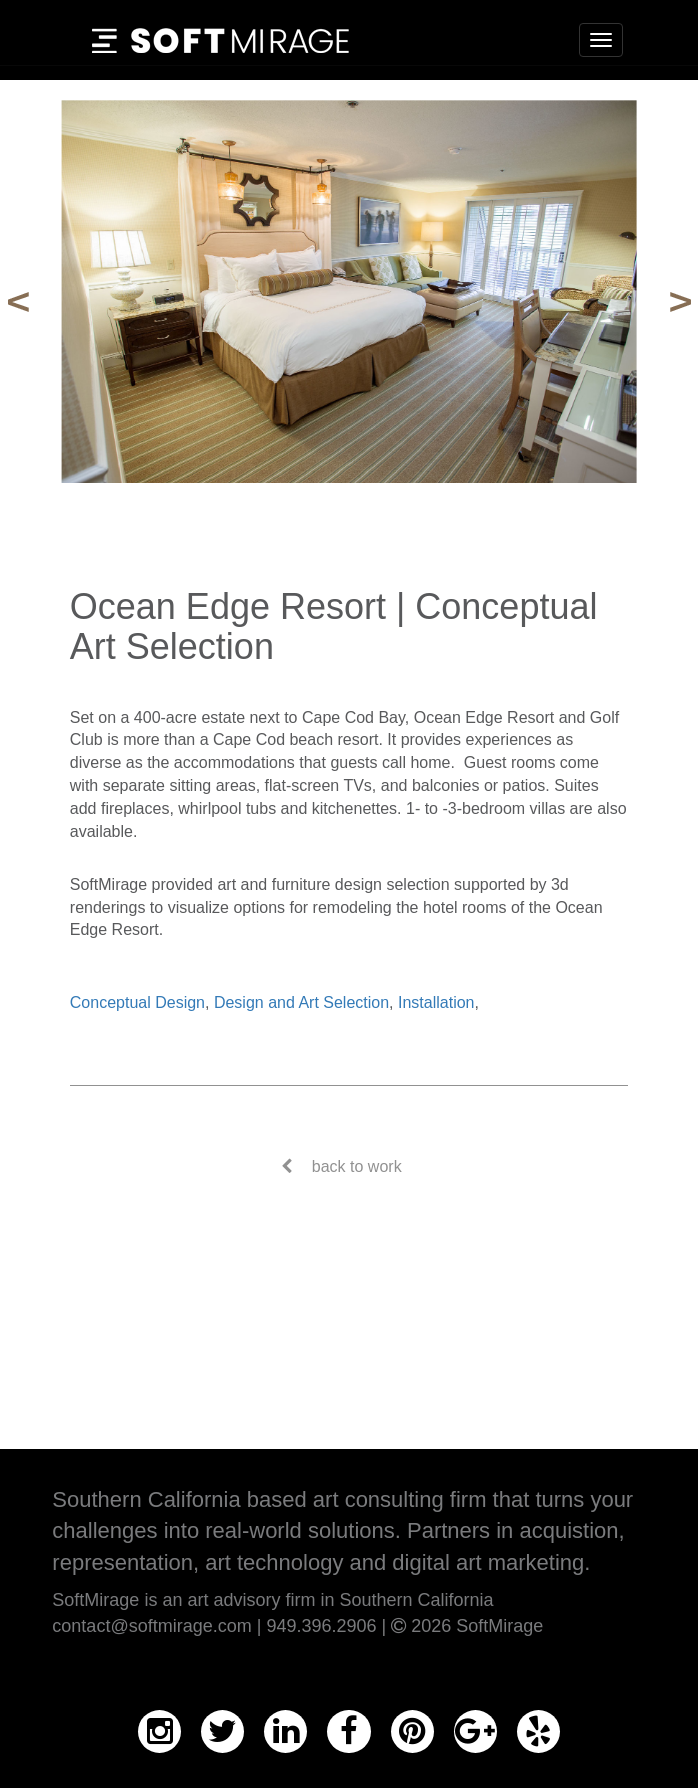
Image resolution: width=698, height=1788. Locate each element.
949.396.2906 (321, 1626)
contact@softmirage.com (151, 1626)
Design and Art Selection (301, 1002)
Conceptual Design (137, 1002)
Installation (436, 1002)
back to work (357, 1166)
